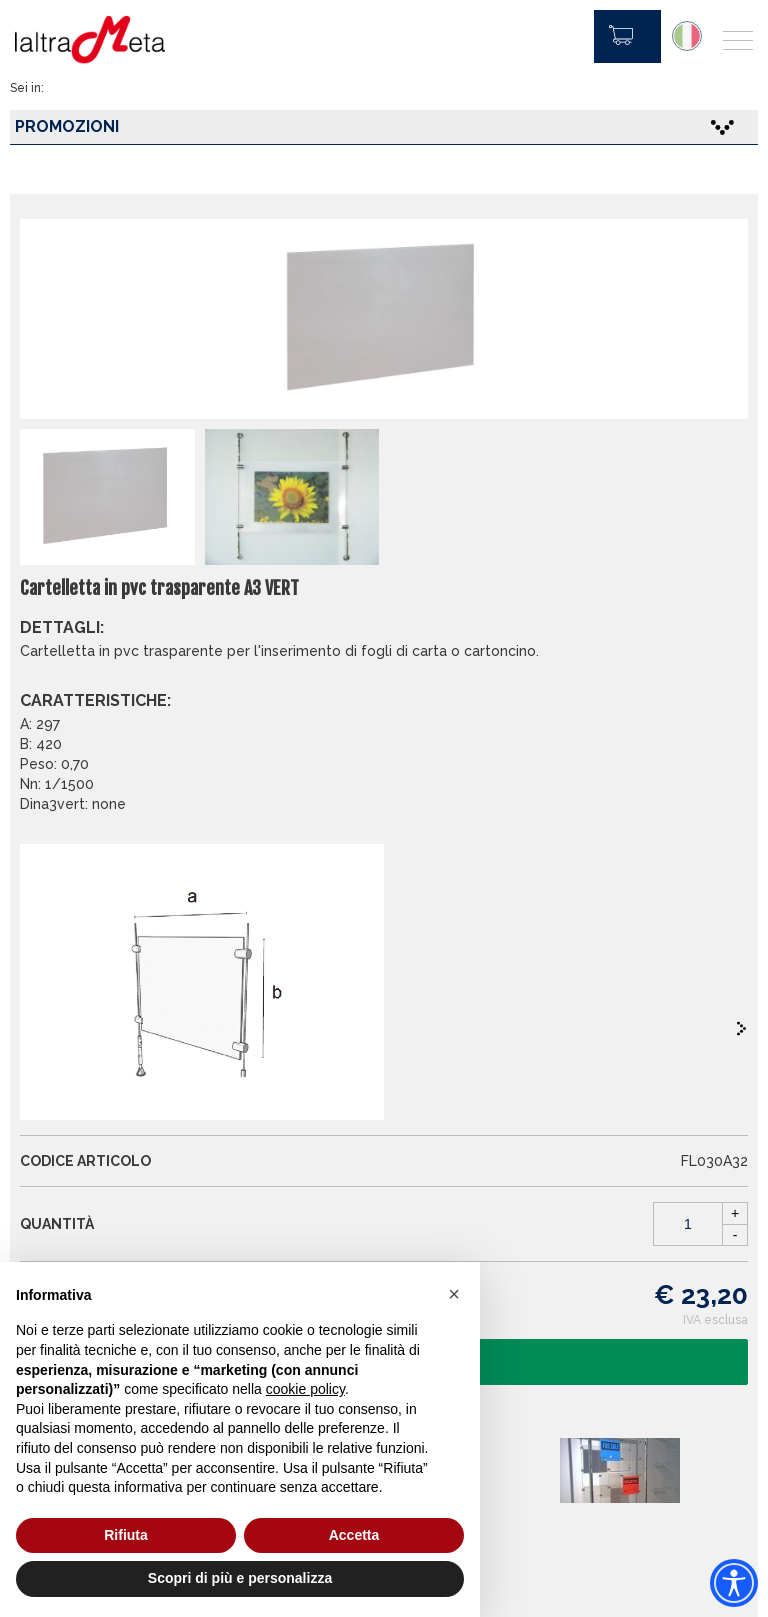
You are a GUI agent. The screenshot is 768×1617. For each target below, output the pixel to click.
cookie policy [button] (305, 1389)
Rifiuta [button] (126, 1535)
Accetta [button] (354, 1535)
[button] (454, 1294)
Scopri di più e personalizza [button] (240, 1578)
